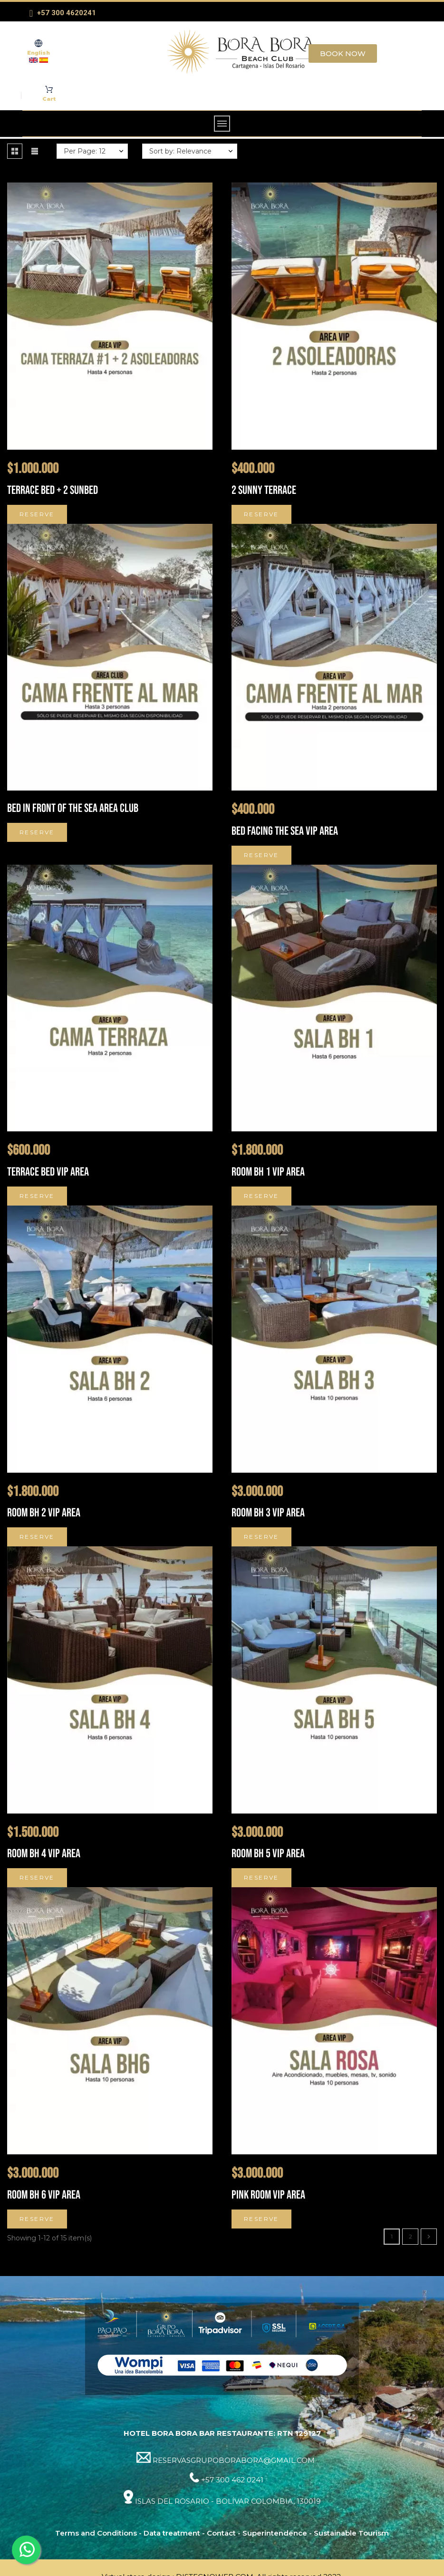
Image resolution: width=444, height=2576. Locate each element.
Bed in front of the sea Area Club (72, 808)
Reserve (37, 514)
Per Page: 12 (85, 151)
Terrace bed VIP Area (48, 1172)
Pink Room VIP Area (268, 2195)
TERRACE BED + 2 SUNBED (52, 490)
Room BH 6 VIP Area (43, 2195)
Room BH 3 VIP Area (268, 1512)
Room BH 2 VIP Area (43, 1512)
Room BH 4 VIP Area (43, 1853)
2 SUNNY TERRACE (264, 490)
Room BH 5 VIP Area (268, 1853)
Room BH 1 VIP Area (268, 1172)
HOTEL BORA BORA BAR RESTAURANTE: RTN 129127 (222, 2433)
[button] (14, 151)
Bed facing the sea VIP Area (285, 831)
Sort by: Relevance (180, 151)
